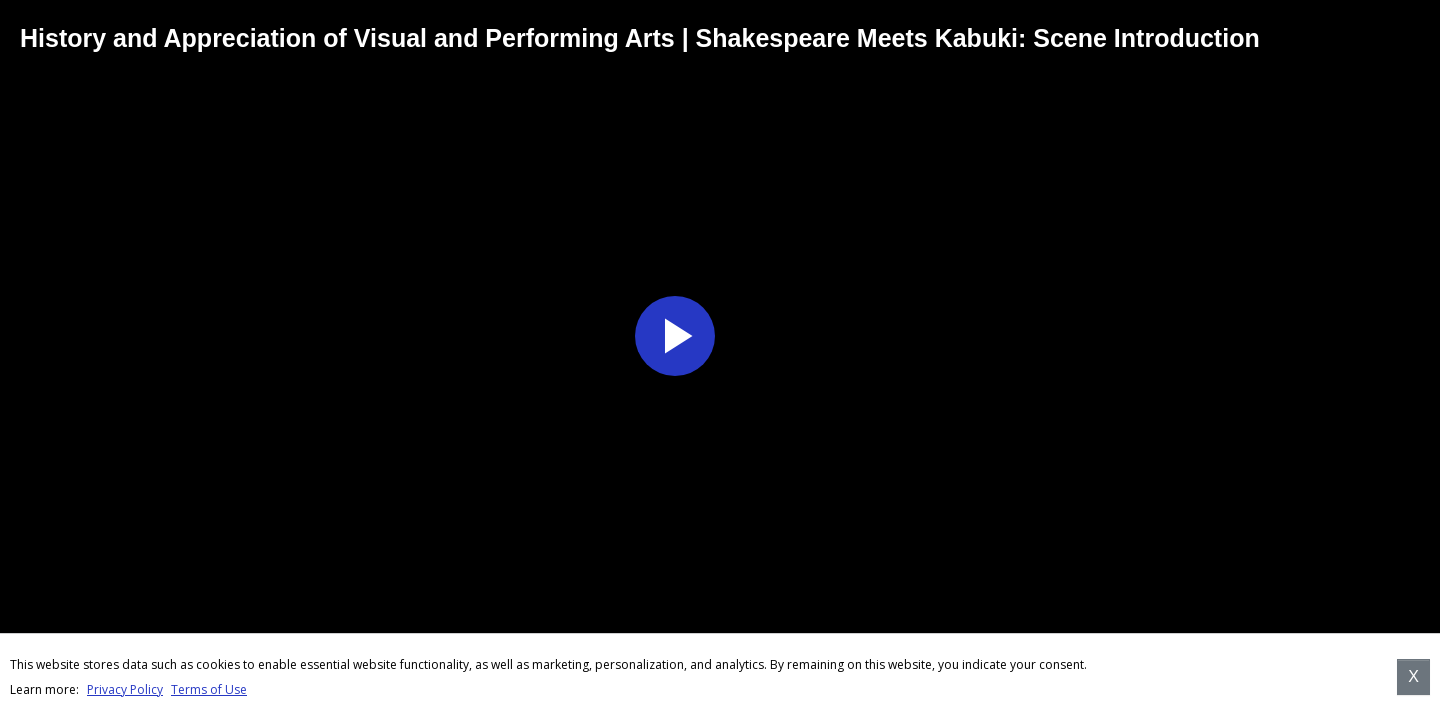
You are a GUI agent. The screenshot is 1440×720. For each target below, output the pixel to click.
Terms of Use (209, 689)
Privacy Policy (125, 689)
